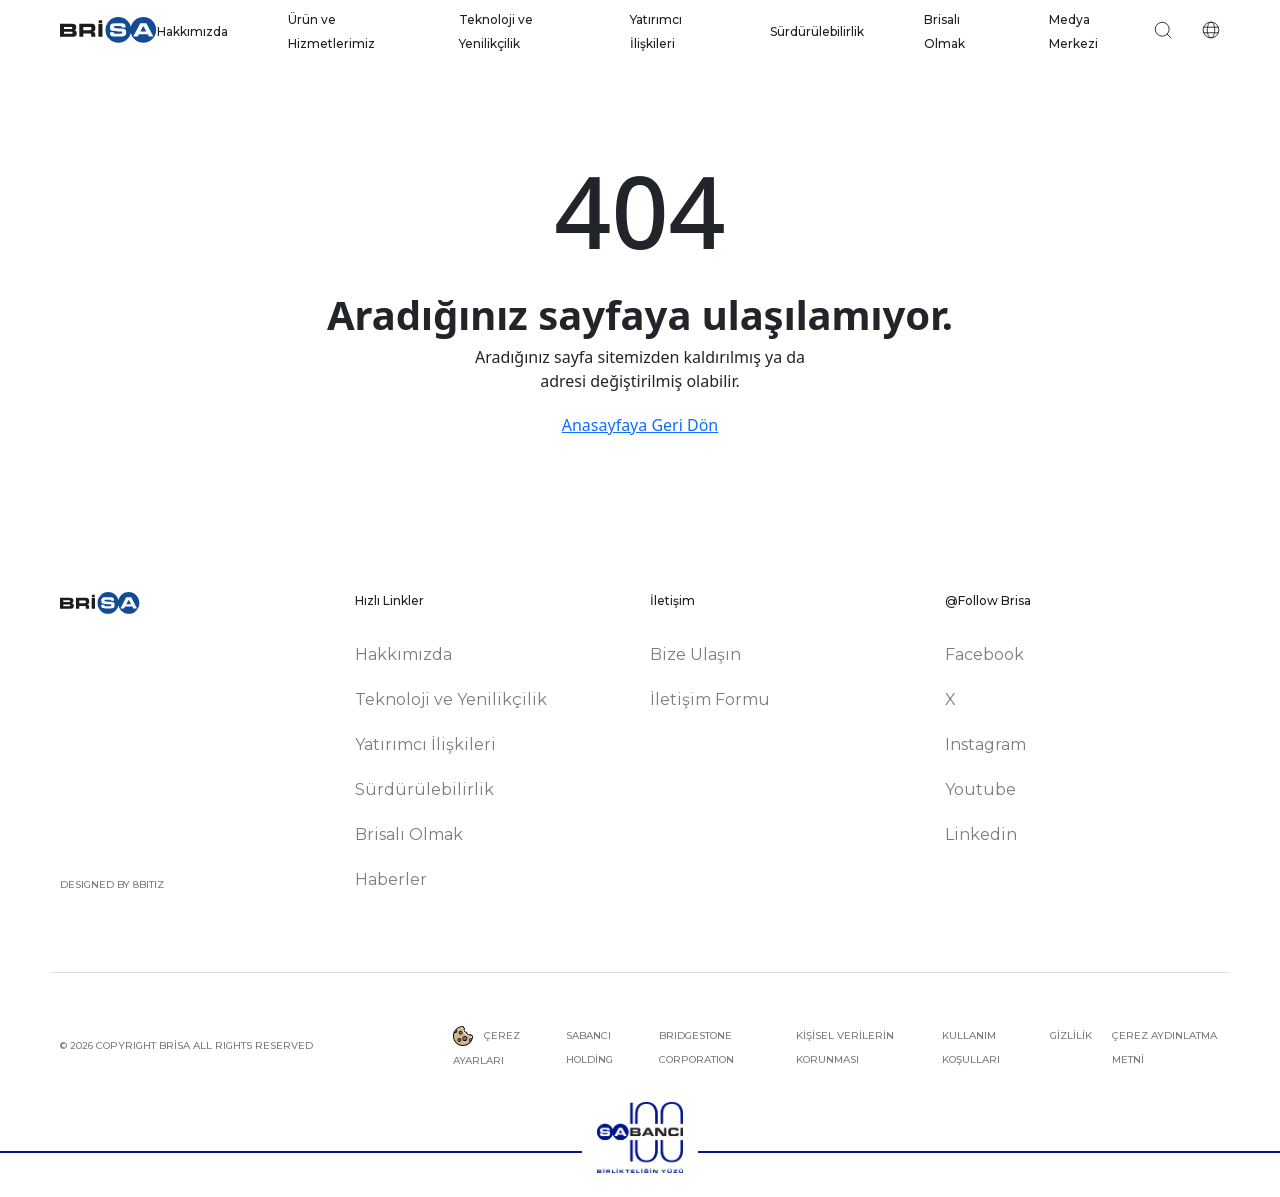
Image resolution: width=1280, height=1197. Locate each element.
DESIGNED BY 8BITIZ (112, 884)
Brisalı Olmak (409, 834)
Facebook (984, 654)
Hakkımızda (192, 31)
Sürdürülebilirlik (817, 31)
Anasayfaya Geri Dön (640, 425)
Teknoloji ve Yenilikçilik (451, 699)
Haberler (391, 879)
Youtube (980, 789)
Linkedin (981, 834)
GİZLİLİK (1071, 1035)
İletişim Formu (710, 699)
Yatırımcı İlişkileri (425, 744)
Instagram (985, 744)
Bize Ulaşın (695, 654)
